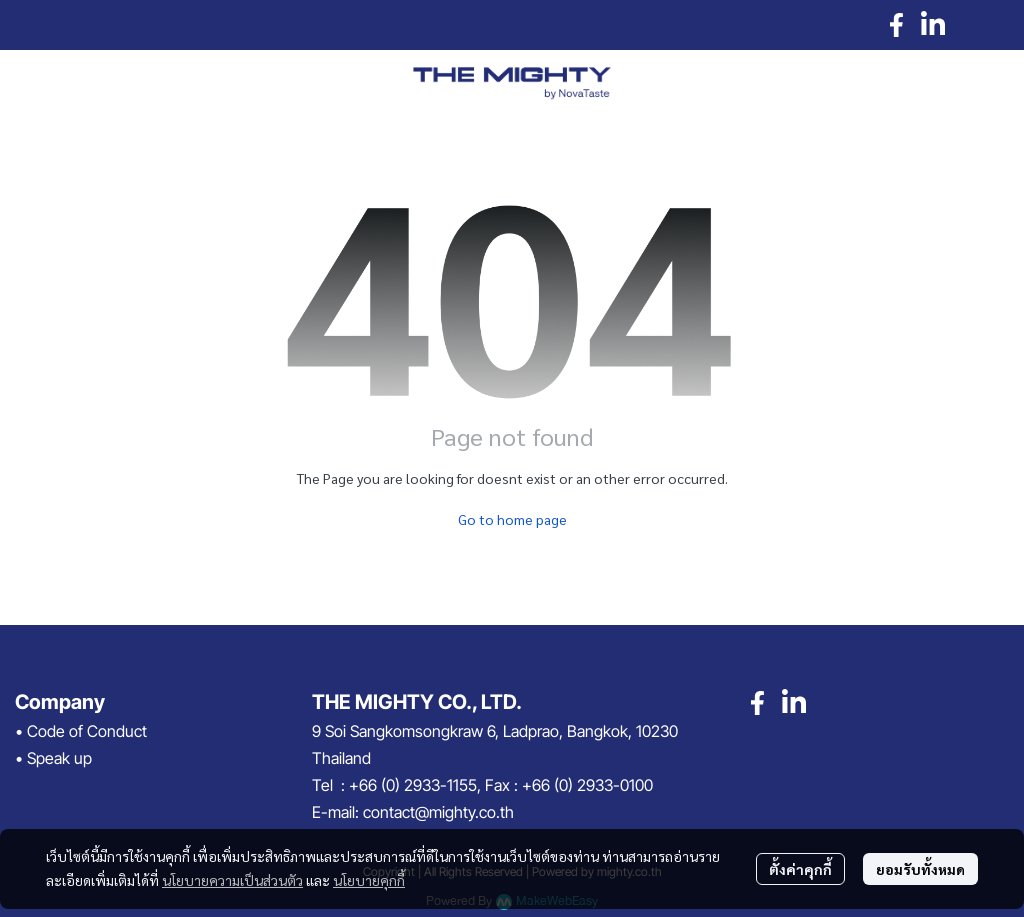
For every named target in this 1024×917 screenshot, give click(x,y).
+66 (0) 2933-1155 (413, 785)
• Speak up (53, 758)
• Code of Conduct (81, 731)
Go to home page (512, 519)
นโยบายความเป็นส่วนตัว (232, 880)
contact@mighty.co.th (438, 812)
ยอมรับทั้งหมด (920, 869)
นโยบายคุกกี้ (369, 880)
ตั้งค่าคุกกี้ (800, 869)
